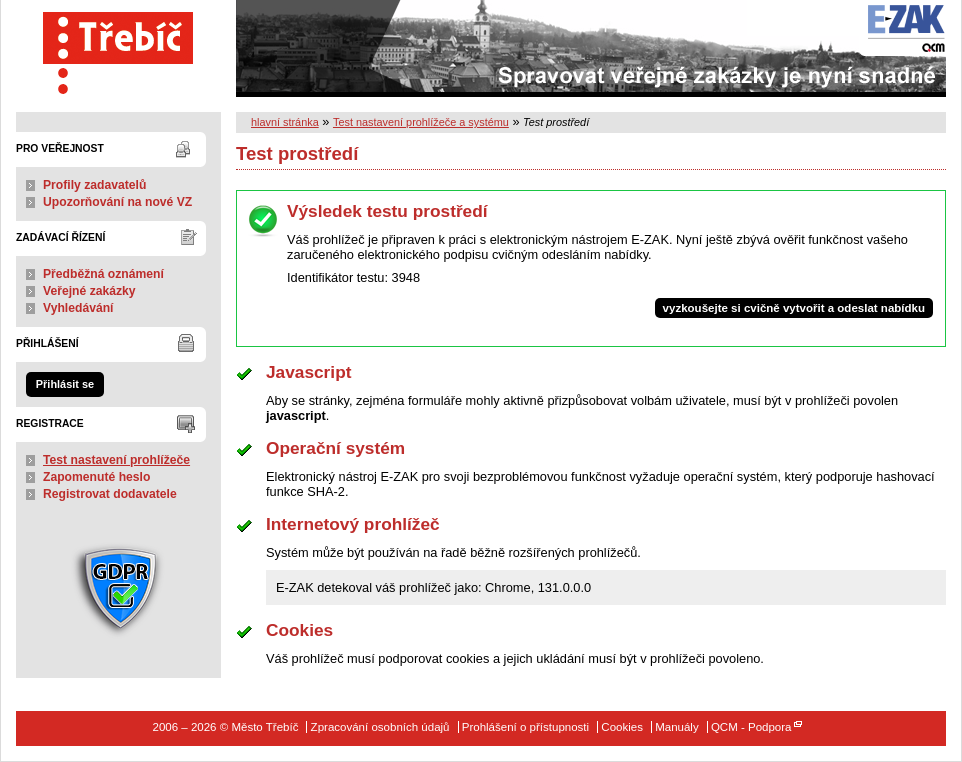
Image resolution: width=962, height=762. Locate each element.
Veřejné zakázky (89, 291)
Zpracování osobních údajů (380, 727)
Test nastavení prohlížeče (116, 460)
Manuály (677, 727)
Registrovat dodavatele (110, 494)
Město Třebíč (118, 48)
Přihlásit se (65, 384)
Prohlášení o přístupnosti (525, 727)
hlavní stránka (285, 122)
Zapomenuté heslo (96, 477)
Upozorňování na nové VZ (117, 202)
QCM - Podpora (751, 727)
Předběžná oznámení (103, 274)
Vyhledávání (78, 308)
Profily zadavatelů (94, 185)
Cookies (622, 727)
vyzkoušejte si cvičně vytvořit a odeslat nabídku (794, 308)
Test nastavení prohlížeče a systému (421, 122)
